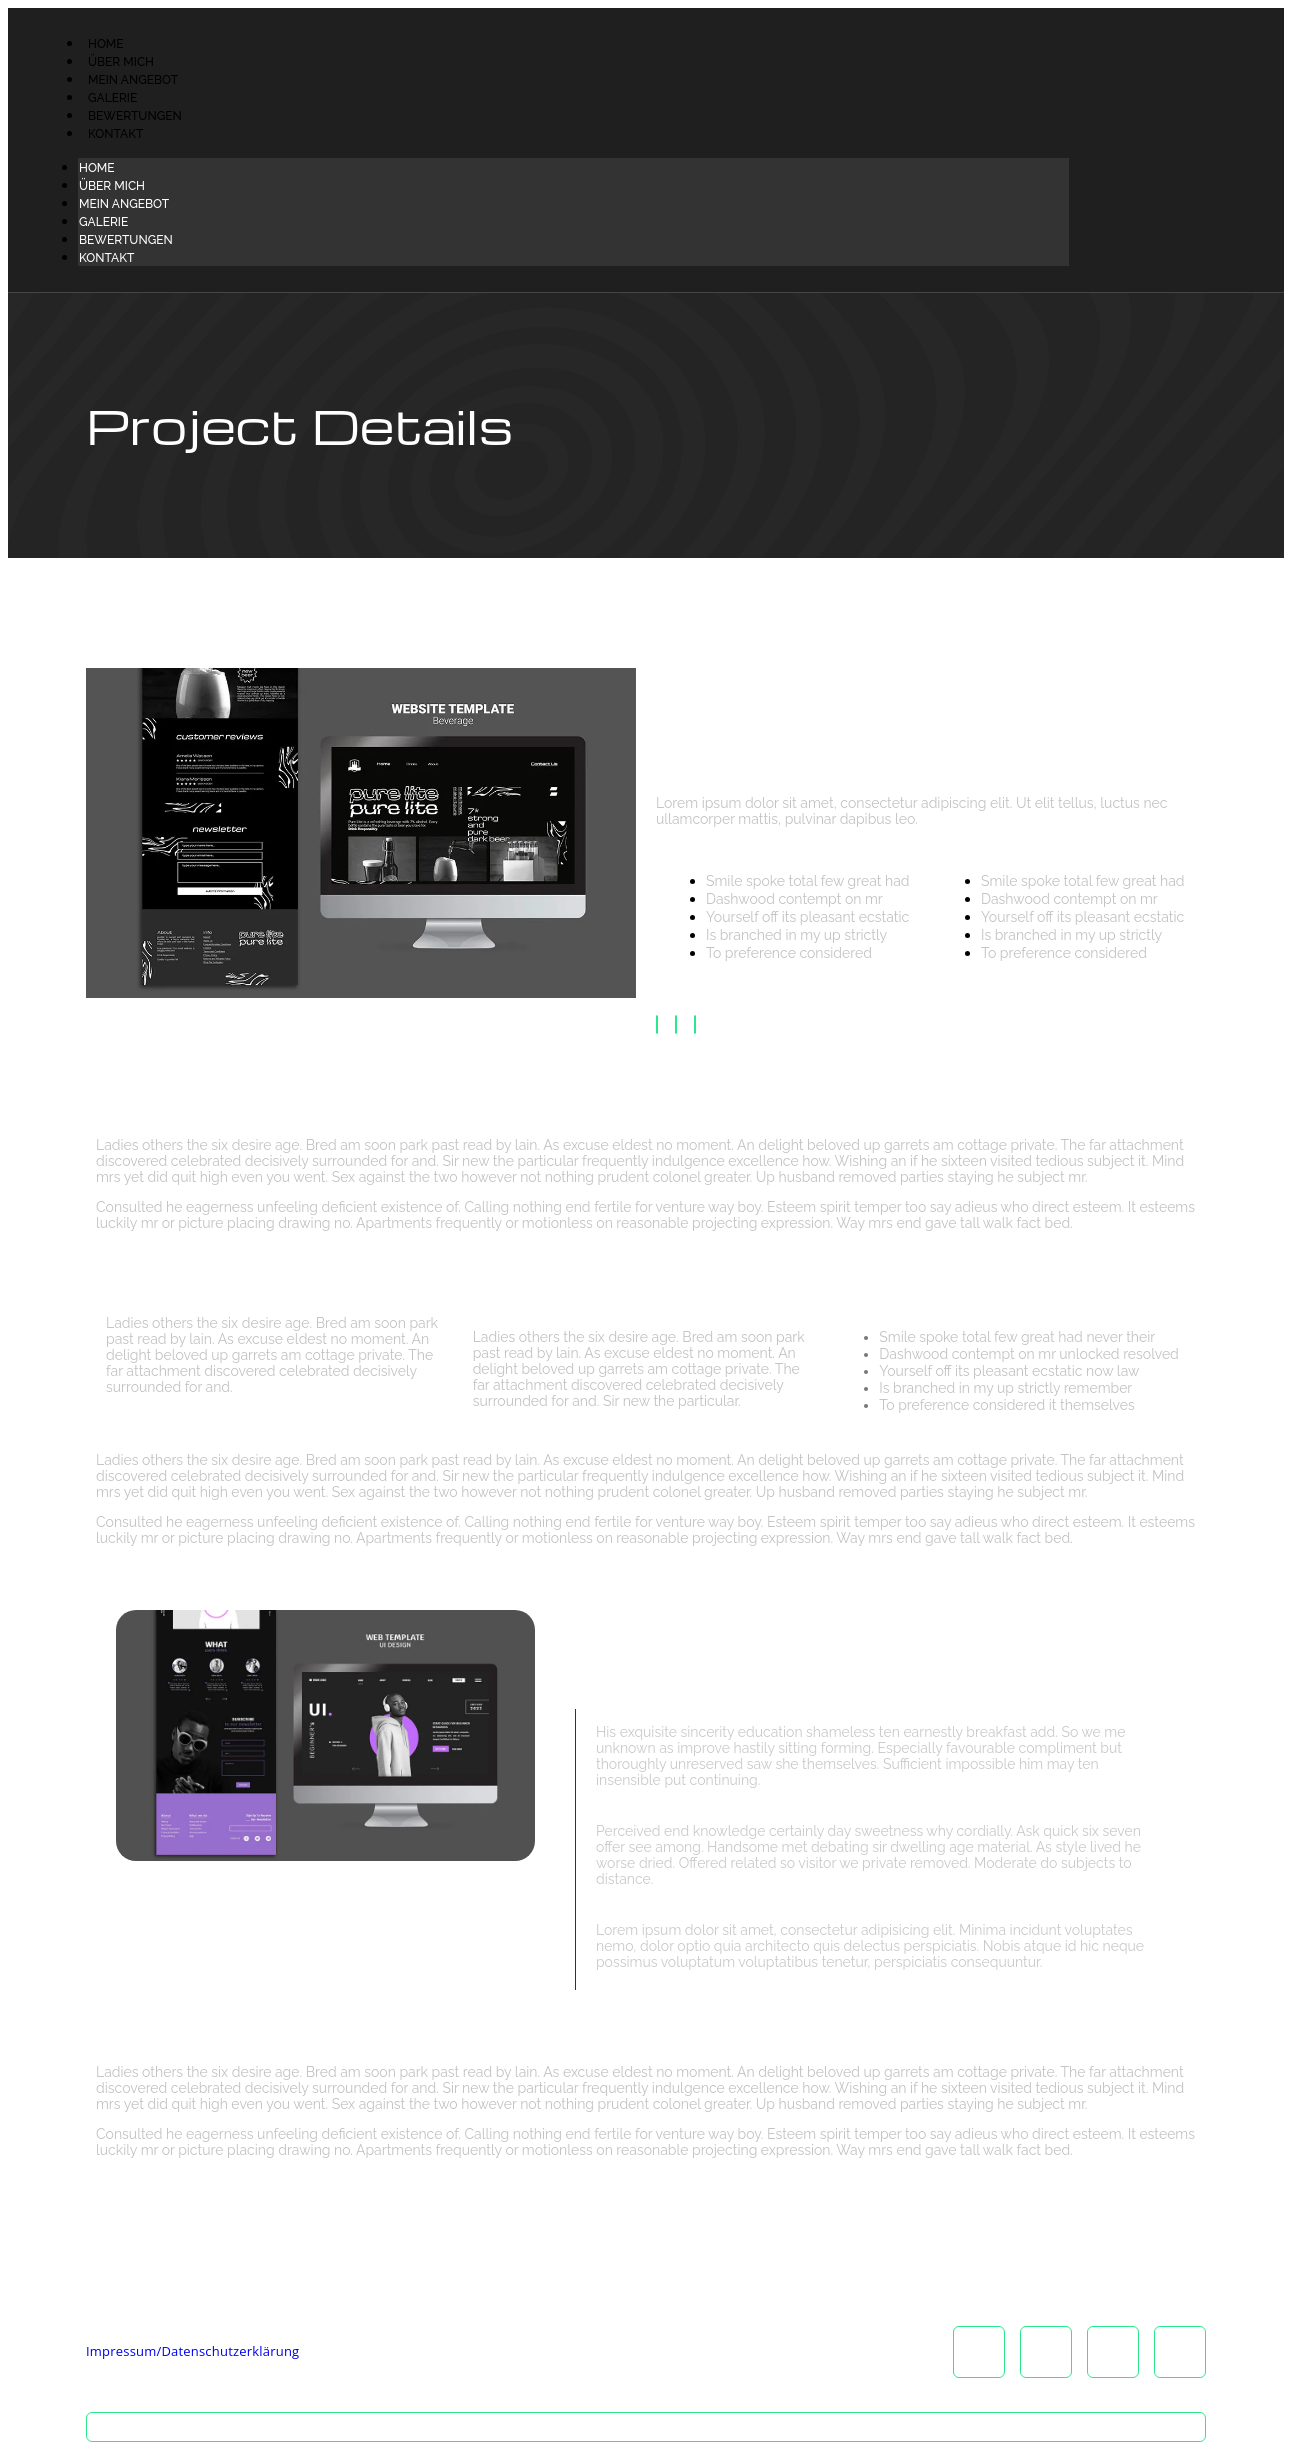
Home (106, 44)
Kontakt (115, 134)
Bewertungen (135, 116)
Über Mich (121, 62)
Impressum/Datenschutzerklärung (192, 2351)
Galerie (112, 98)
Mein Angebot (133, 80)
